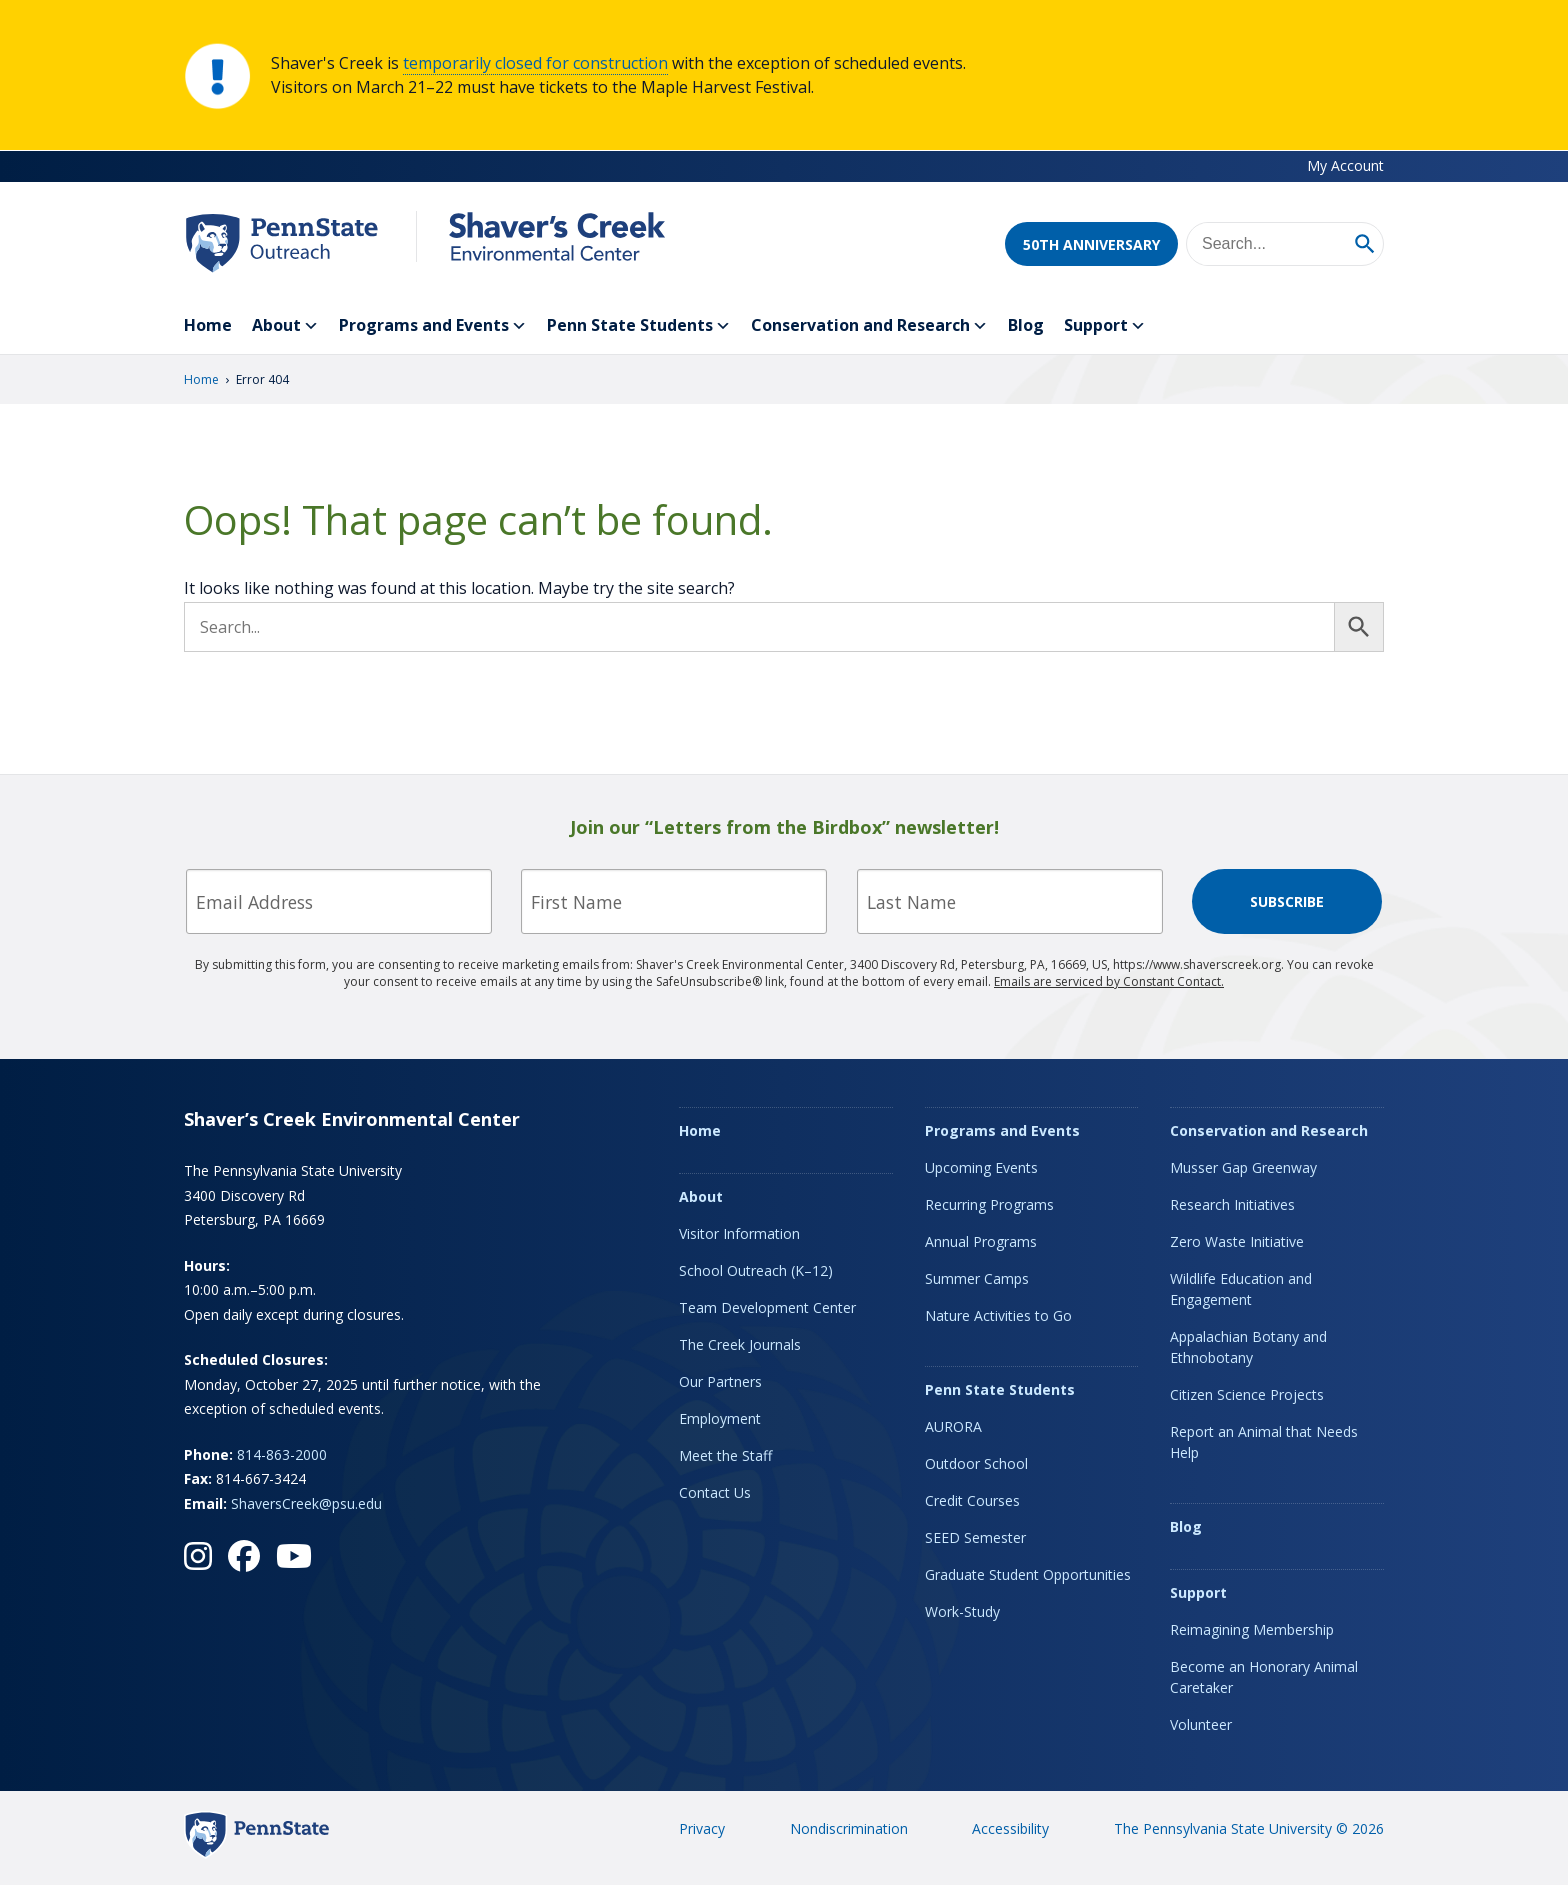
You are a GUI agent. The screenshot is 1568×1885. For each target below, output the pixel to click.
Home (208, 325)
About (285, 326)
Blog (1026, 325)
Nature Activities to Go (998, 1315)
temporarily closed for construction (535, 63)
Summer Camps (977, 1278)
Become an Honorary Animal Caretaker (1264, 1677)
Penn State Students (639, 326)
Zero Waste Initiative (1237, 1241)
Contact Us (715, 1492)
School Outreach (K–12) (756, 1270)
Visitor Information (739, 1233)
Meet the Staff (725, 1455)
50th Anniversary (1091, 244)
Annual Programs (981, 1241)
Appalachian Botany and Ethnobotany (1248, 1347)
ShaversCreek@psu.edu (306, 1503)
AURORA (953, 1426)
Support (1105, 326)
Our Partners (720, 1381)
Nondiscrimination (849, 1828)
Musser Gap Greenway (1243, 1167)
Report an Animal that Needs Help (1264, 1442)
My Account (1345, 165)
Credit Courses (972, 1500)
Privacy (702, 1828)
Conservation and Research (869, 326)
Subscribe (1287, 901)
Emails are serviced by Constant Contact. (1109, 981)
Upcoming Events (981, 1167)
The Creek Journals (740, 1344)
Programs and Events (433, 326)
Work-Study (962, 1611)
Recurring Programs (989, 1204)
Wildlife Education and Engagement (1241, 1289)
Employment (720, 1418)
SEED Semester (975, 1537)
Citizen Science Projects (1247, 1394)
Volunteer (1201, 1724)
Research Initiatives (1232, 1204)
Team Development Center (767, 1307)
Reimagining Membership (1252, 1629)
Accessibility (1010, 1828)
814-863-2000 (282, 1454)
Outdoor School (976, 1463)
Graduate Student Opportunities (1028, 1574)
